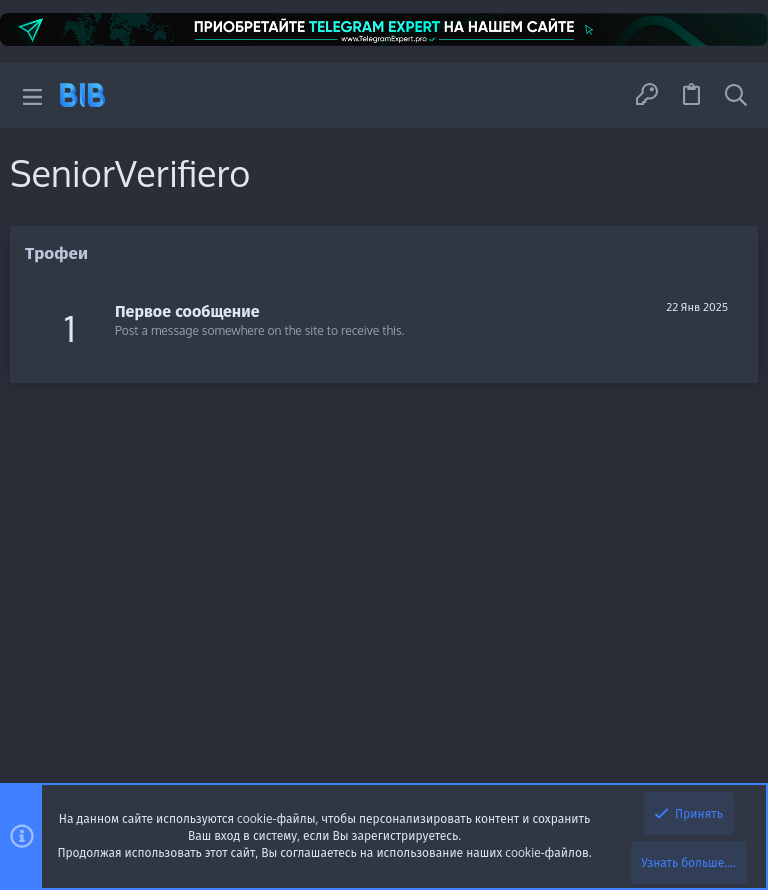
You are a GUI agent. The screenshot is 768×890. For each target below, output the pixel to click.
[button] (32, 95)
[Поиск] (736, 95)
